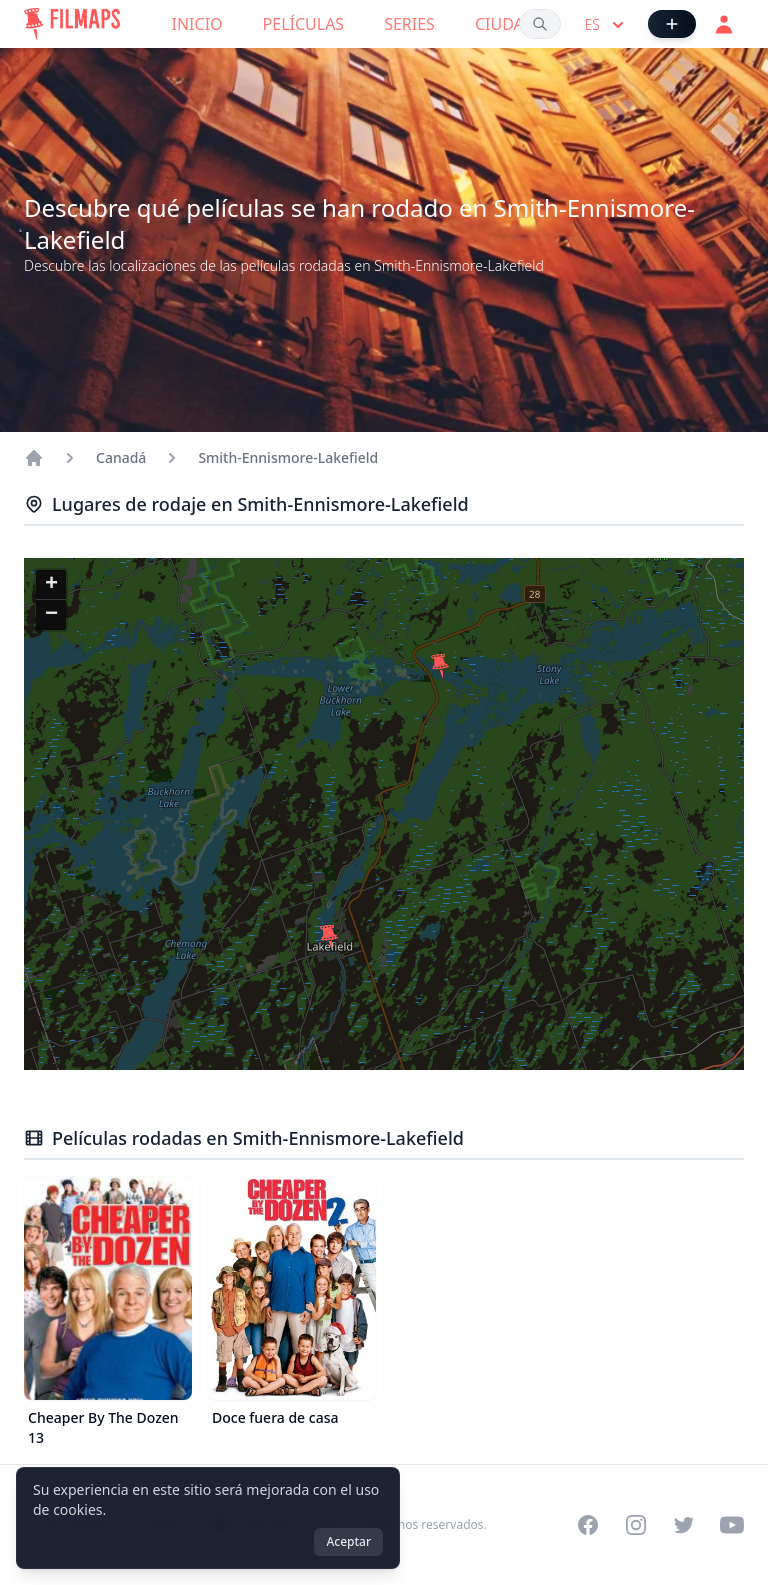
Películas (304, 24)
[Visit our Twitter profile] (684, 1525)
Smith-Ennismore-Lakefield (288, 457)
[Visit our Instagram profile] (636, 1525)
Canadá (121, 457)
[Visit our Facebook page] (588, 1525)
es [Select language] (606, 25)
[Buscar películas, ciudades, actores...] (540, 24)
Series (409, 24)
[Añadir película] (672, 24)
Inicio (197, 24)
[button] (329, 937)
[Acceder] (724, 24)
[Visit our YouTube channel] (732, 1525)
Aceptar (348, 1541)
